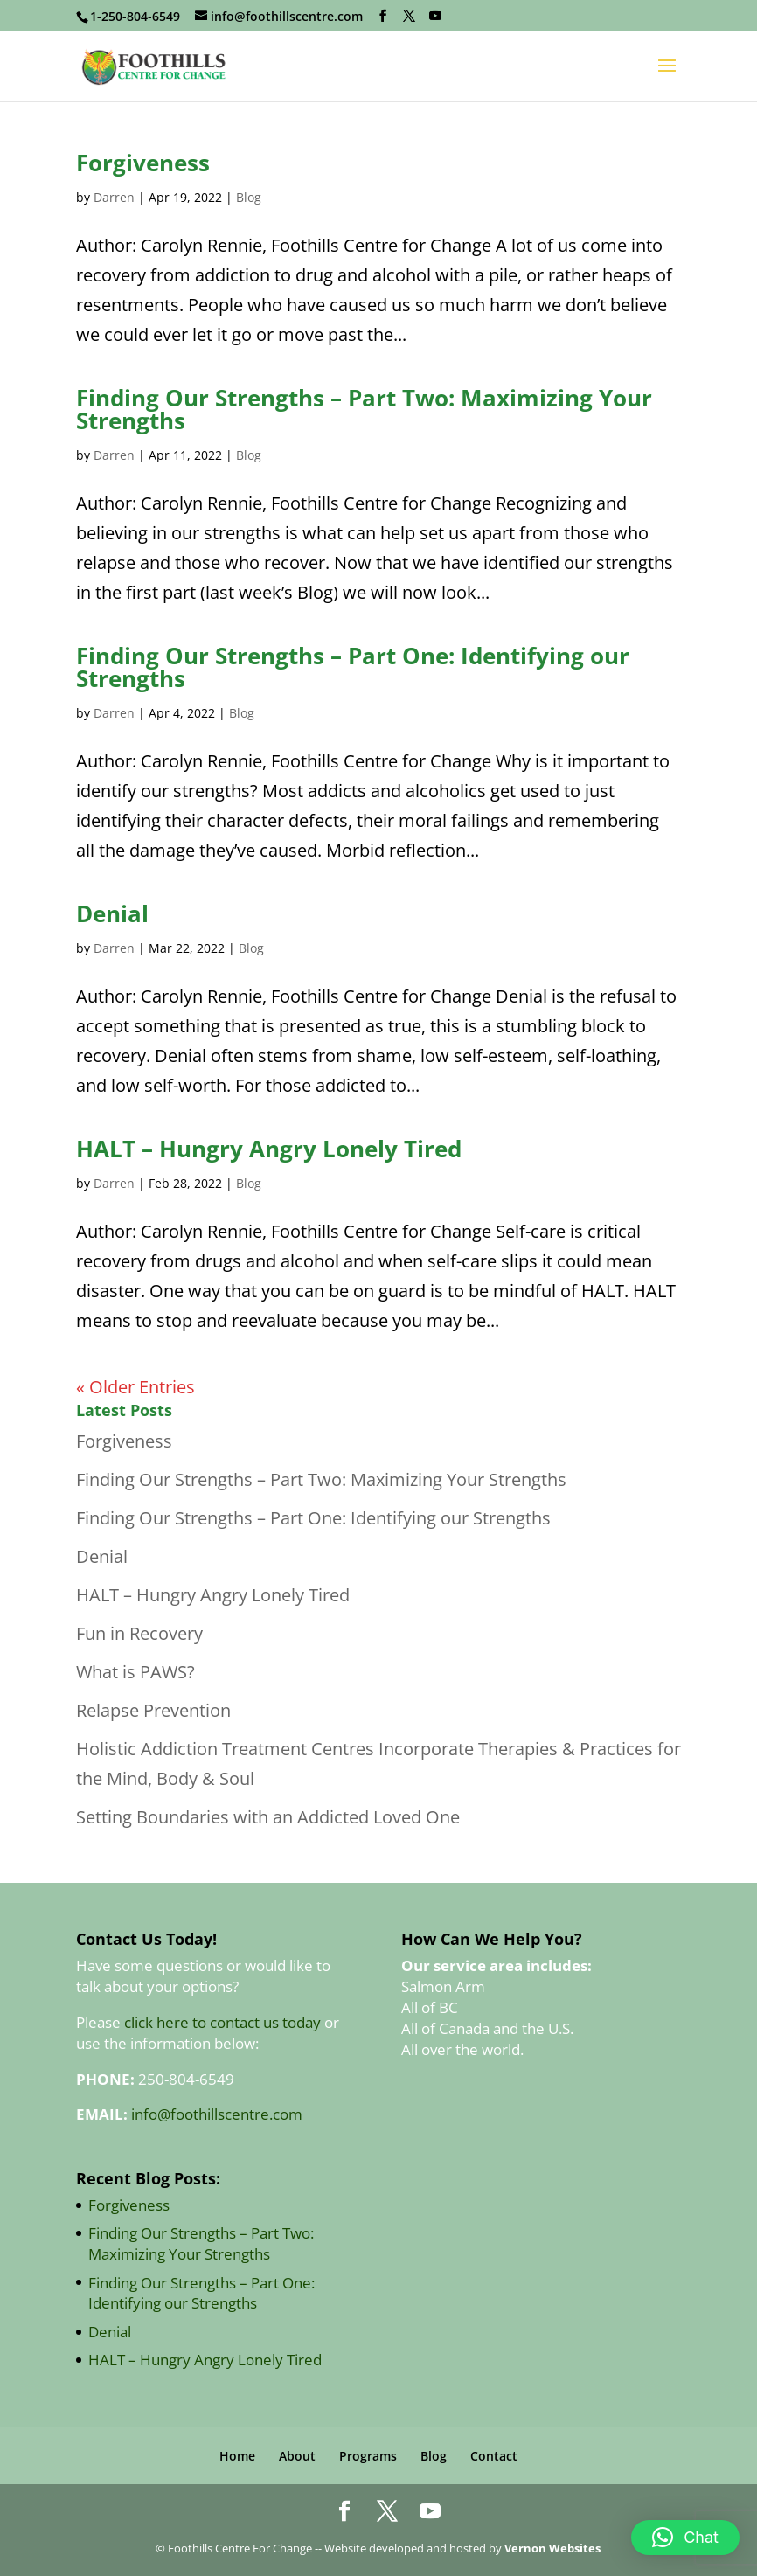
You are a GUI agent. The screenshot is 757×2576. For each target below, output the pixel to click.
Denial (112, 913)
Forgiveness (143, 162)
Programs (368, 2456)
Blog (248, 197)
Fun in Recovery (139, 1633)
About (297, 2456)
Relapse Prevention (153, 1710)
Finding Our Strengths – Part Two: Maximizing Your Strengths (364, 409)
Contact (493, 2456)
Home (237, 2456)
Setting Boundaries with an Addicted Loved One (268, 1817)
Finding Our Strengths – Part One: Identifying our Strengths (352, 667)
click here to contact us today (222, 2022)
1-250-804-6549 (135, 16)
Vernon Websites (552, 2548)
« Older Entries (135, 1387)
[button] (685, 2537)
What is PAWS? (135, 1672)
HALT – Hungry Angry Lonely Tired (269, 1148)
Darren (114, 197)
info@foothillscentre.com (216, 2114)
